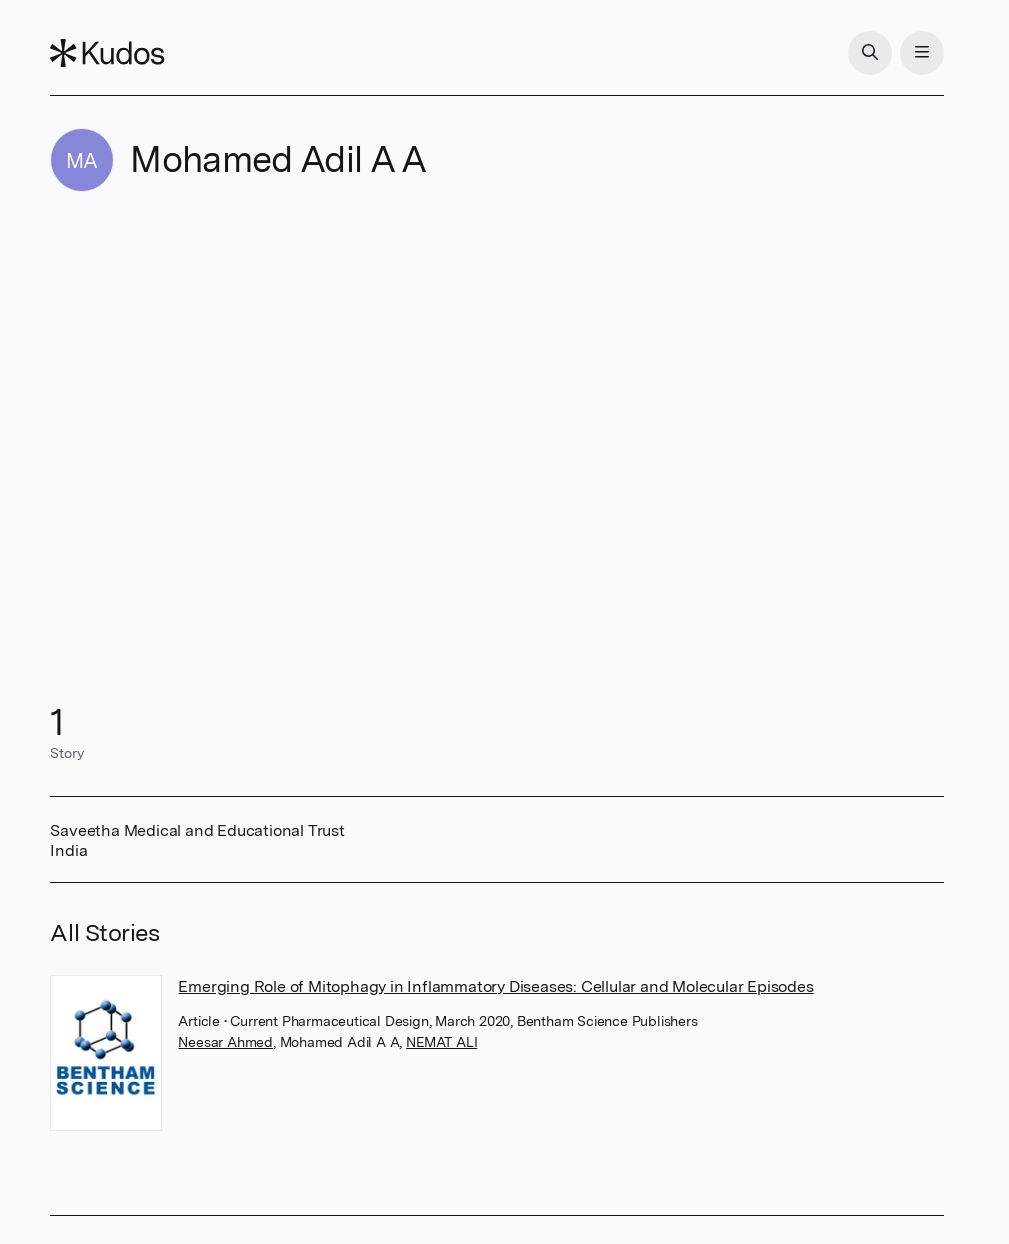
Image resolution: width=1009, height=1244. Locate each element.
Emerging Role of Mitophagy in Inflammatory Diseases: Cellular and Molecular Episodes (495, 986)
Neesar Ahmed (225, 1042)
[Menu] (922, 53)
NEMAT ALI (441, 1042)
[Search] (870, 53)
